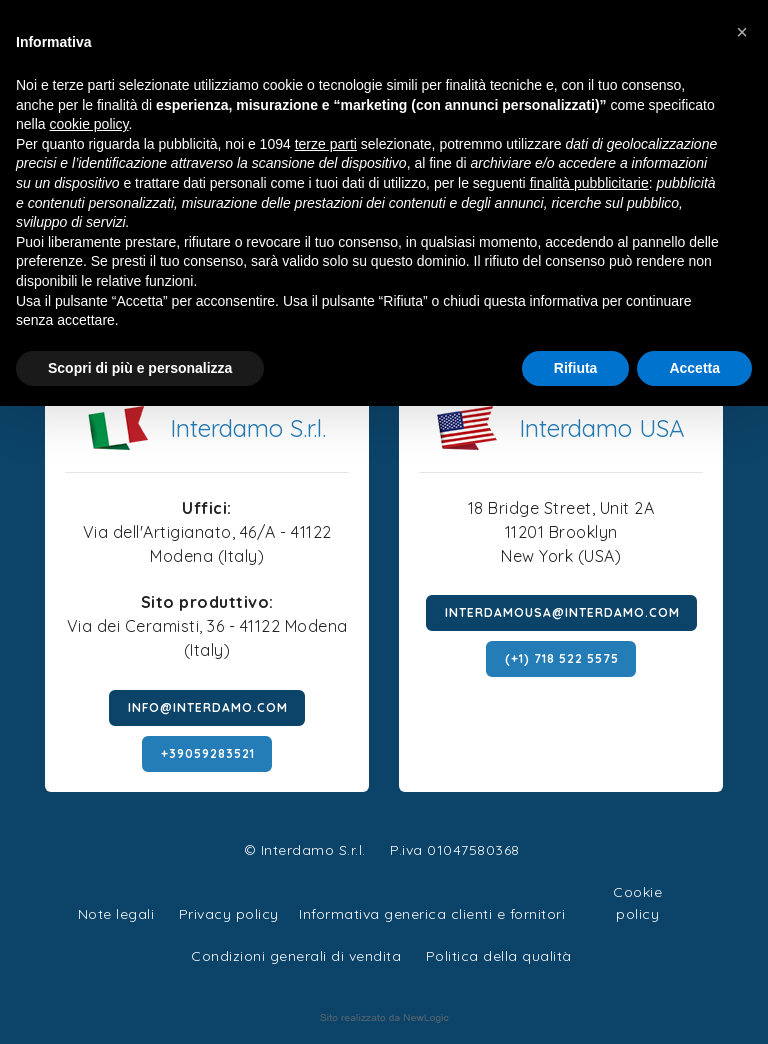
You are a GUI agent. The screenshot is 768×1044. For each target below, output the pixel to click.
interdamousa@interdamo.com (562, 612)
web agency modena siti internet (384, 1018)
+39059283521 (208, 753)
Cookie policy (637, 889)
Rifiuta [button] (576, 368)
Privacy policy (229, 911)
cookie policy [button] (88, 124)
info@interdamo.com (208, 707)
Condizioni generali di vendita (296, 956)
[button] (742, 32)
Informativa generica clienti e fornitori (432, 914)
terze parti (326, 144)
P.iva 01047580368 (455, 850)
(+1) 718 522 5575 (562, 658)
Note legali (116, 914)
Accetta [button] (694, 368)
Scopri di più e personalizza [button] (140, 368)
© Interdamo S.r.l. (305, 850)
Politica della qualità (499, 956)
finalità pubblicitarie (589, 183)
